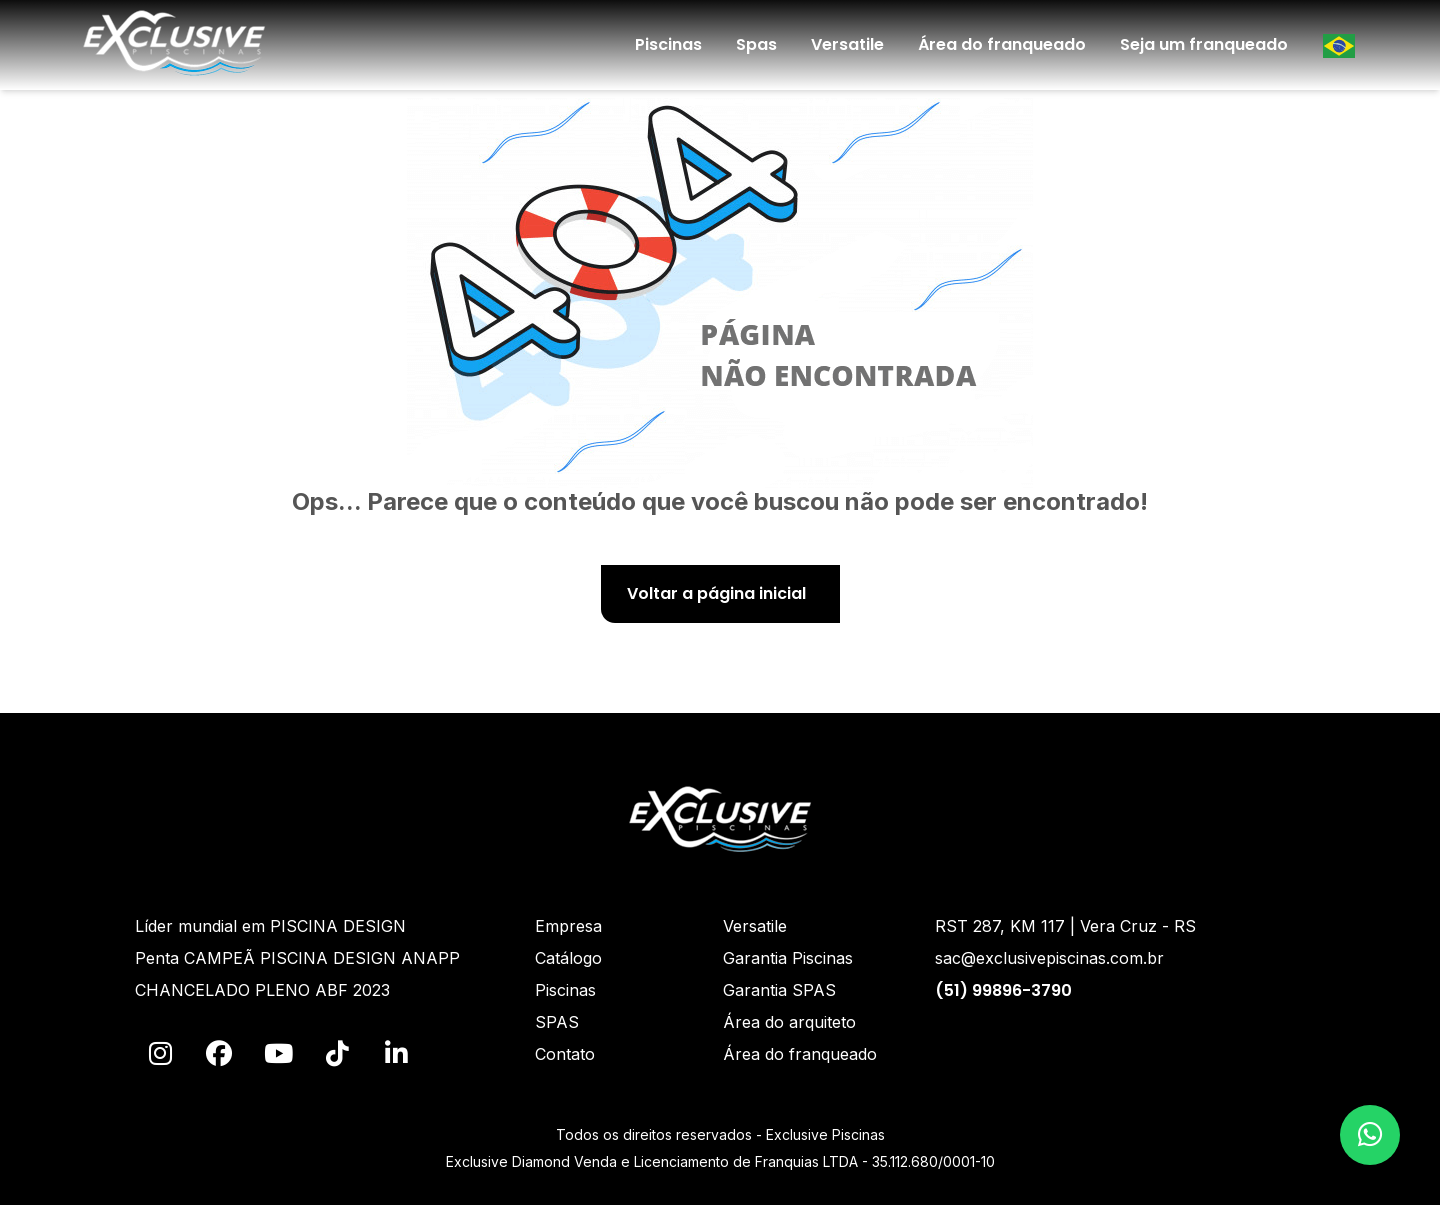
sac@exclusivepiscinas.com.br (1049, 958)
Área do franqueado (1002, 44)
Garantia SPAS (779, 990)
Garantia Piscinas (788, 958)
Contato (565, 1054)
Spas (756, 44)
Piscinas (668, 44)
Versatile (847, 44)
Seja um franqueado (1204, 44)
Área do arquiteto (789, 1022)
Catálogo (568, 958)
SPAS (557, 1022)
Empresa (568, 926)
